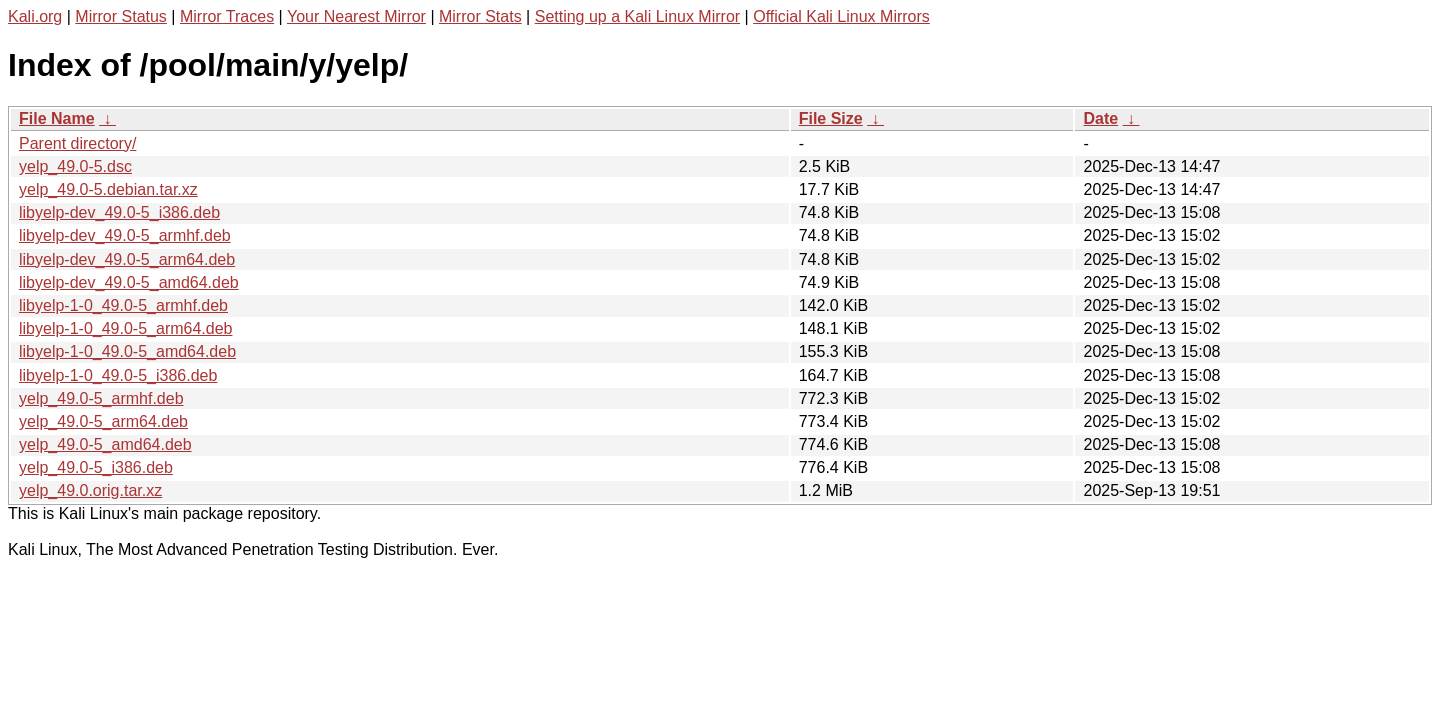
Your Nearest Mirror (356, 16)
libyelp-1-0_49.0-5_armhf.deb (123, 305)
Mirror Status (121, 16)
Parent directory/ (77, 143)
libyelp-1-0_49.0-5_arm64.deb (125, 328)
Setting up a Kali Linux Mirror (637, 16)
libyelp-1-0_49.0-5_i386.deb (118, 375)
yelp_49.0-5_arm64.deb (103, 421)
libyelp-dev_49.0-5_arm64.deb (127, 259)
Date (1100, 118)
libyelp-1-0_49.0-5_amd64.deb (127, 351)
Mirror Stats (480, 16)
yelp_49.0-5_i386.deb (96, 467)
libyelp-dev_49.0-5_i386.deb (119, 212)
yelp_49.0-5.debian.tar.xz (108, 189)
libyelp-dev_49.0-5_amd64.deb (129, 282)
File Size (831, 118)
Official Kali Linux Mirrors (841, 16)
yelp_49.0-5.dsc (75, 166)
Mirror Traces (227, 16)
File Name (57, 118)
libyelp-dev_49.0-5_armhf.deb (125, 235)
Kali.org (35, 16)
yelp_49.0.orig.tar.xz (90, 490)
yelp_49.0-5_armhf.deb (101, 398)
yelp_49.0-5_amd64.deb (105, 444)
